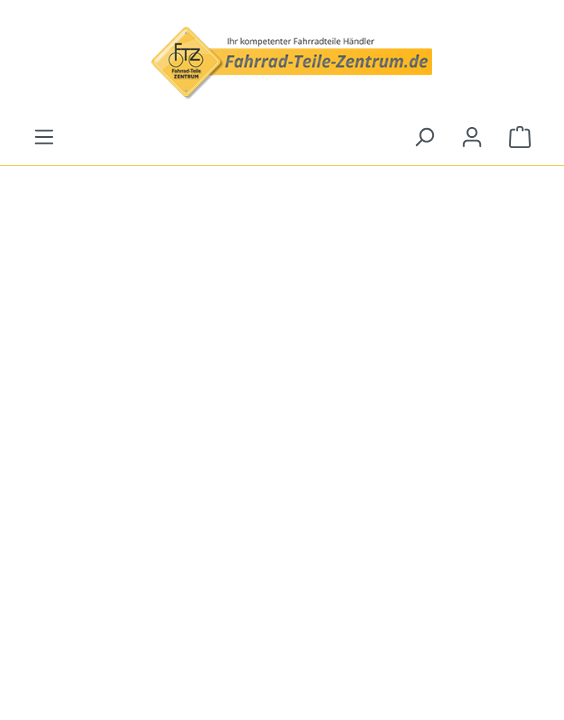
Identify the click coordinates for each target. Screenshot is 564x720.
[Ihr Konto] (472, 137)
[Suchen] (424, 137)
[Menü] (44, 137)
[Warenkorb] (520, 137)
